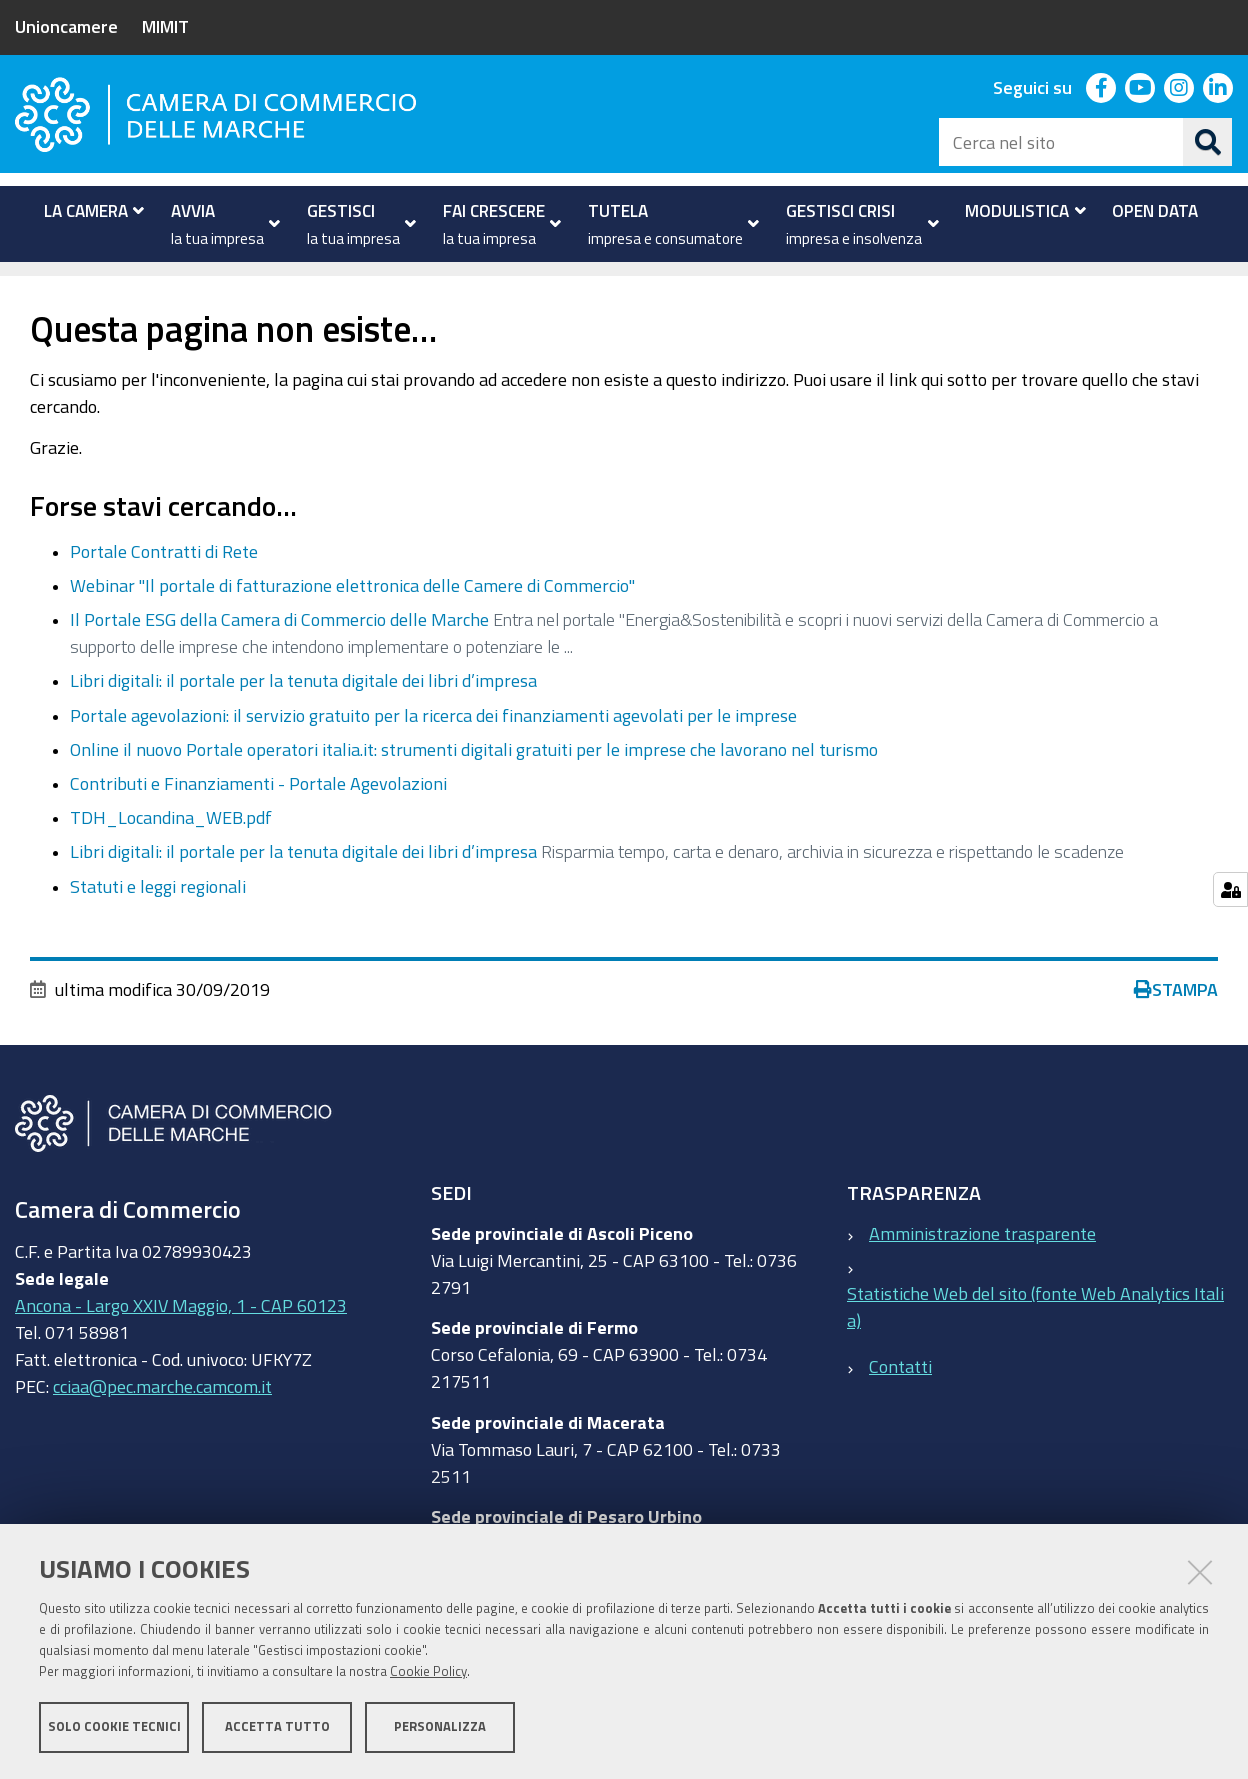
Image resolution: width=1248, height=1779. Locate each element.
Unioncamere (66, 26)
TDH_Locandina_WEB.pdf (171, 848)
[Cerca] (1208, 142)
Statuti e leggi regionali (158, 916)
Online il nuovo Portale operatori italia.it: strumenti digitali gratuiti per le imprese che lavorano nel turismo (474, 779)
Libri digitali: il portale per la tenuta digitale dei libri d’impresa (303, 711)
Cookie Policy (428, 1671)
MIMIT (165, 26)
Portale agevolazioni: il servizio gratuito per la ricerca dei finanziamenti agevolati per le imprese (433, 745)
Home (28, 283)
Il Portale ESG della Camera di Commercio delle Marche (279, 650)
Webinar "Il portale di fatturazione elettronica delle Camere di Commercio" (352, 616)
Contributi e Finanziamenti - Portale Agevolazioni (258, 813)
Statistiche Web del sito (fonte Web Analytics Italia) (1035, 1336)
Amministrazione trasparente (982, 1263)
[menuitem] (89, 211)
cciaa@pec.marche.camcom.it (162, 1417)
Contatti (900, 1397)
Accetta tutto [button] (277, 1726)
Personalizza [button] (440, 1726)
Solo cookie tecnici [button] (114, 1726)
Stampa (1176, 1019)
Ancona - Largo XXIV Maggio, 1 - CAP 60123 (181, 1336)
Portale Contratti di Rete (164, 581)
